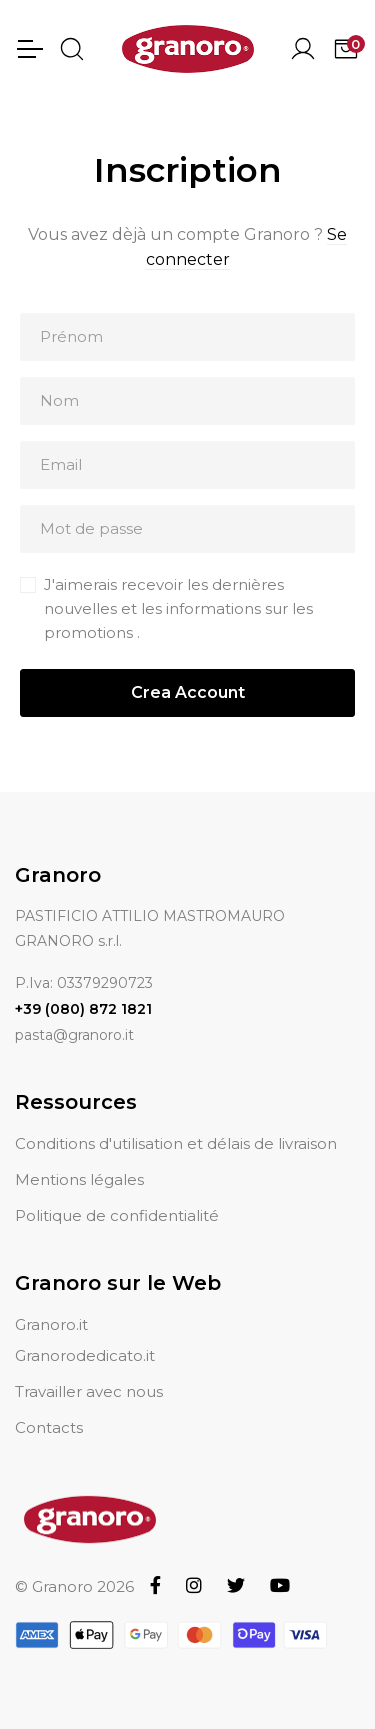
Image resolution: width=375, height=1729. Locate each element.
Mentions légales (79, 1179)
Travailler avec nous (89, 1391)
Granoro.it (51, 1324)
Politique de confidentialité (117, 1215)
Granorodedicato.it (85, 1355)
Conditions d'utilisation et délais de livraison (176, 1143)
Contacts (49, 1427)
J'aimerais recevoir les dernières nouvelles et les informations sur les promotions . (178, 608)
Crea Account (188, 692)
